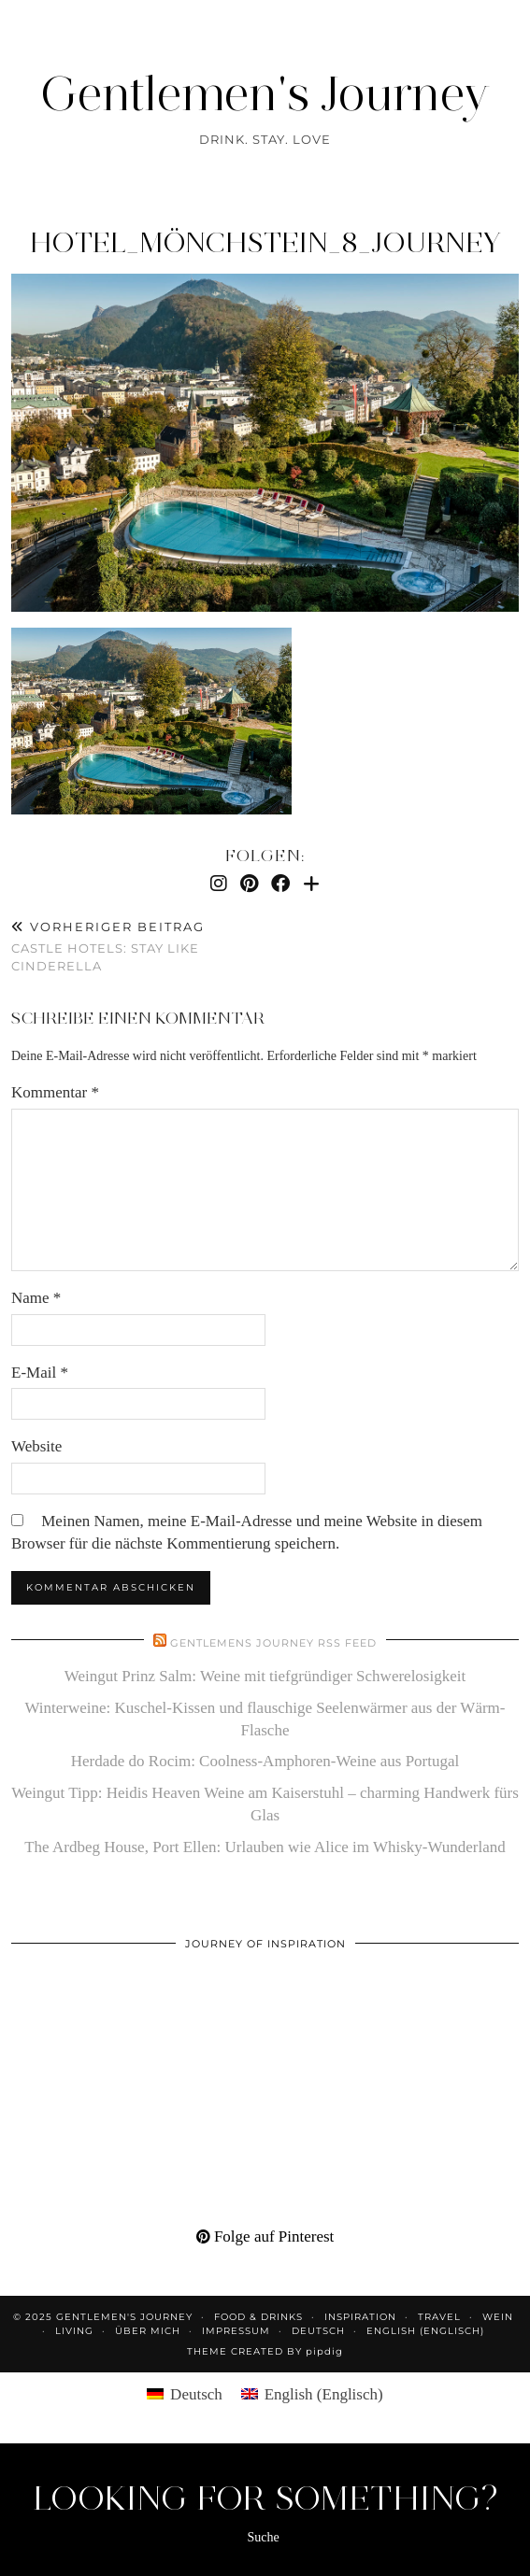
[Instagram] (218, 883)
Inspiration (360, 2317)
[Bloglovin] (311, 883)
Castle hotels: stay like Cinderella (138, 946)
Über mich (147, 2331)
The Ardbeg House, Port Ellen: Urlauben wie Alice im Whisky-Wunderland (265, 1847)
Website (36, 1446)
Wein (497, 2317)
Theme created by (265, 2351)
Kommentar (55, 1092)
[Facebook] (280, 883)
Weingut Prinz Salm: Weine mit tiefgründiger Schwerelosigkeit (265, 1676)
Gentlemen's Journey (265, 93)
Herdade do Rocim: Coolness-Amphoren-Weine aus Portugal (265, 1761)
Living (74, 2331)
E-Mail (39, 1372)
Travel (439, 2317)
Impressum (236, 2331)
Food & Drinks (258, 2317)
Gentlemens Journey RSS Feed (273, 1642)
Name (36, 1298)
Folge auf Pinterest (265, 2236)
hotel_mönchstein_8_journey (265, 242)
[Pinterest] (249, 883)
